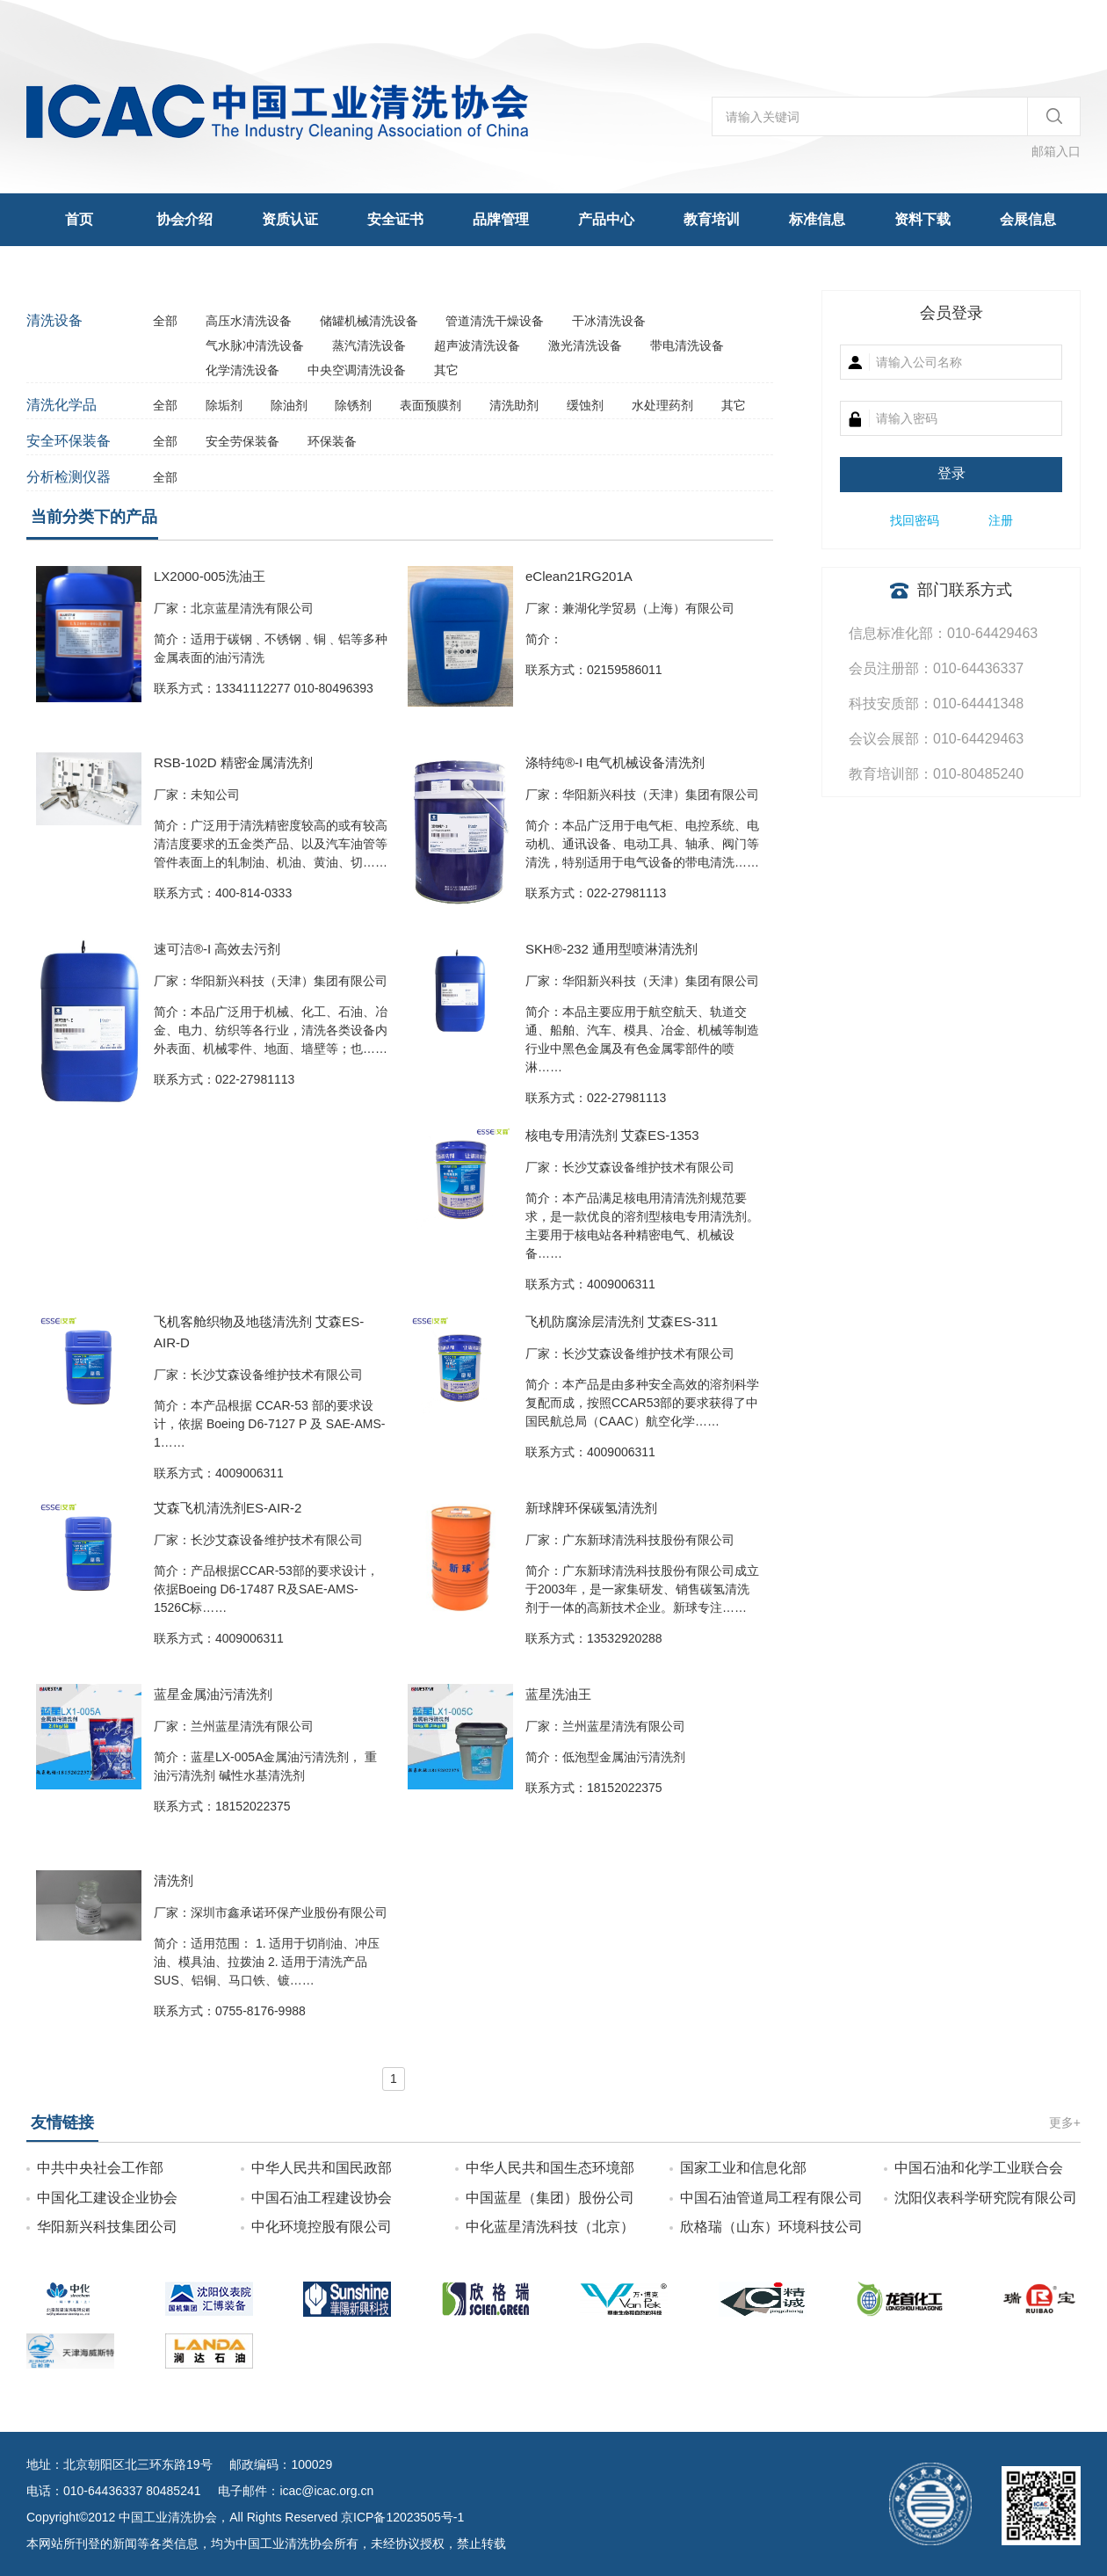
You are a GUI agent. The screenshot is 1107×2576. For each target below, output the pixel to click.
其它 (446, 370)
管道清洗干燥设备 (496, 321)
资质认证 (290, 219)
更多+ (1065, 2122)
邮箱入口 (1056, 151)
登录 (951, 473)
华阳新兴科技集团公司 (107, 2226)
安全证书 (395, 219)
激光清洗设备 (587, 345)
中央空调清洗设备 (358, 370)
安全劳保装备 (244, 441)
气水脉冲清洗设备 (257, 345)
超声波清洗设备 (479, 345)
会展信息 (1028, 219)
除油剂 (291, 405)
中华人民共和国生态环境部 (550, 2167)
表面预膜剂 (432, 405)
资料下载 (922, 219)
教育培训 (712, 219)
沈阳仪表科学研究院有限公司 (985, 2197)
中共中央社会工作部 (100, 2167)
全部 (165, 321)
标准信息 (817, 219)
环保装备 (332, 441)
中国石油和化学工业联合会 (978, 2167)
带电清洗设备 (687, 345)
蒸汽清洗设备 (370, 345)
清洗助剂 (515, 405)
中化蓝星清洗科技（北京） (550, 2226)
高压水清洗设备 (250, 321)
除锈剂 (355, 405)
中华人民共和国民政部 (321, 2167)
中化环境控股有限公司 (321, 2226)
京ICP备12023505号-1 (402, 2517)
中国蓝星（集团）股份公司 (550, 2197)
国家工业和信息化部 (743, 2167)
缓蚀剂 (587, 405)
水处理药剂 (664, 405)
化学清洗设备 (244, 370)
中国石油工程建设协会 (321, 2197)
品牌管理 (501, 219)
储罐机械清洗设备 (371, 321)
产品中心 (606, 219)
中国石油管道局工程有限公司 (771, 2197)
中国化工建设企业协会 (107, 2197)
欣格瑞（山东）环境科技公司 (771, 2226)
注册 (1000, 520)
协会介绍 (184, 219)
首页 (79, 219)
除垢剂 (226, 405)
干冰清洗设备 (609, 321)
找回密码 (914, 520)
